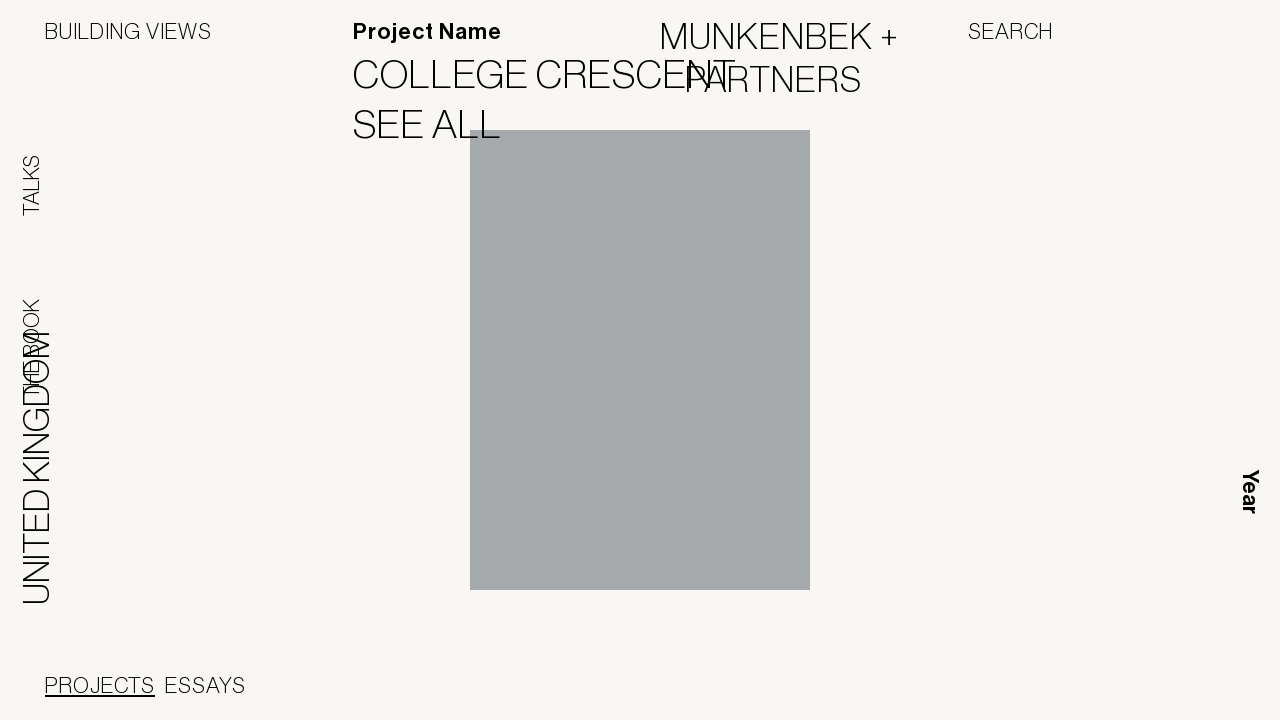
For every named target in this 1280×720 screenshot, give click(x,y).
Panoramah (624, 694)
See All (440, 124)
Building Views (128, 31)
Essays (205, 685)
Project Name (427, 32)
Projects (100, 685)
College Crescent (557, 74)
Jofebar (752, 687)
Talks (31, 185)
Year (1250, 492)
